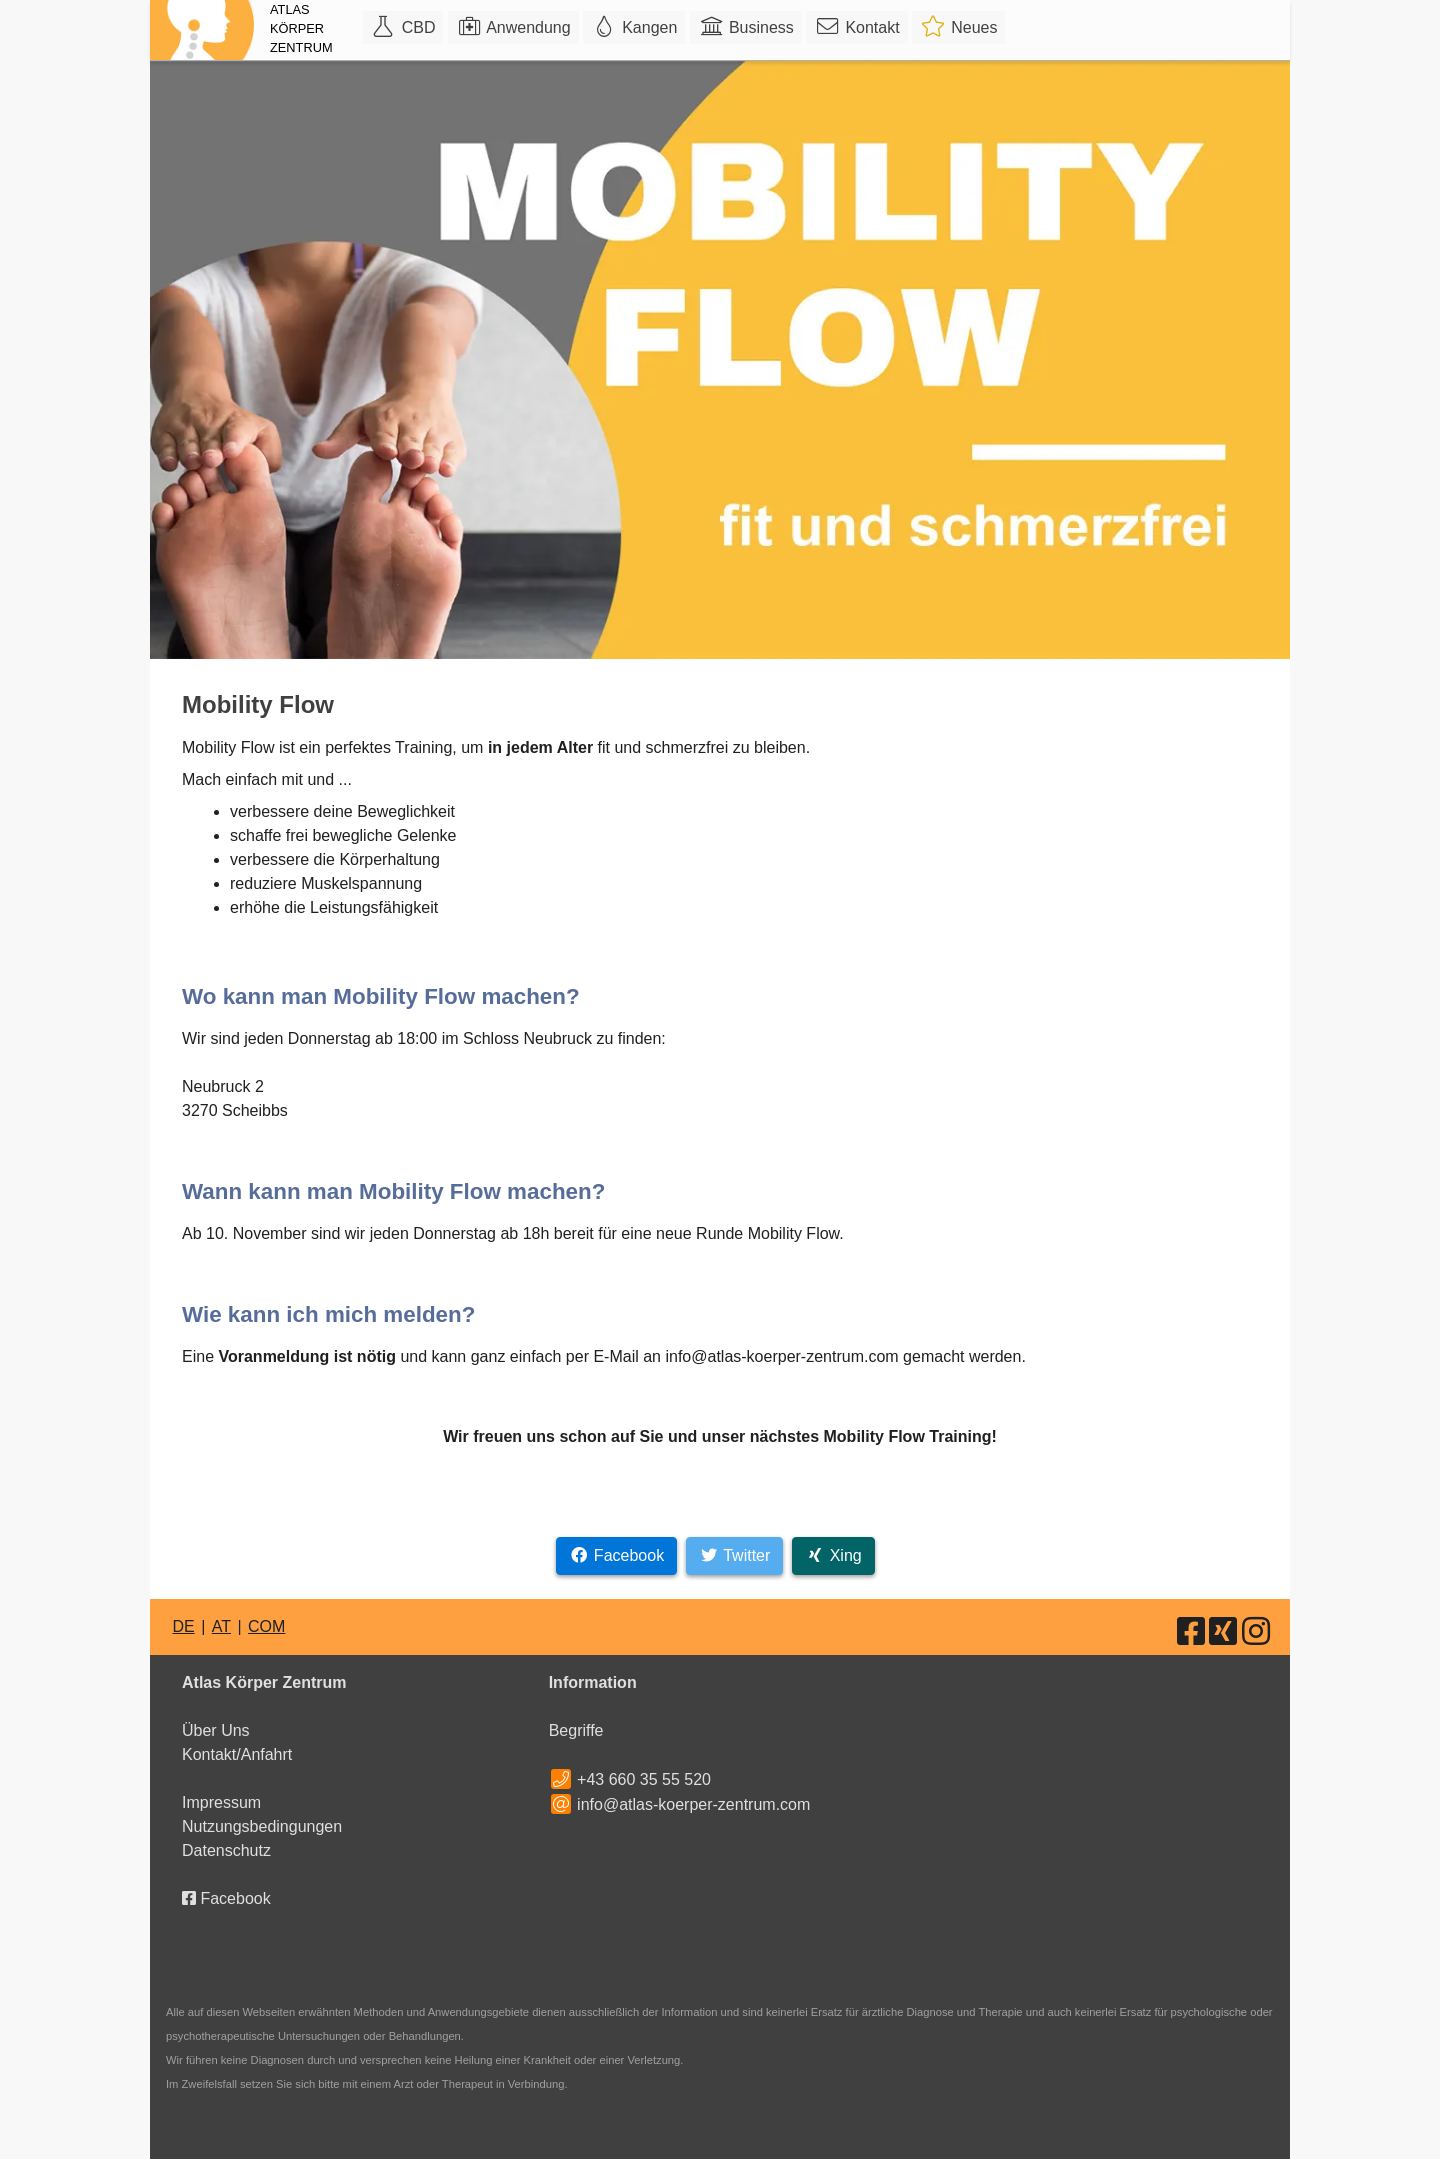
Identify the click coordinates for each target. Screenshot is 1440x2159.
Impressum (221, 1802)
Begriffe (576, 1730)
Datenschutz (226, 1850)
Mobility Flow (794, 1233)
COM (266, 1626)
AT (221, 1626)
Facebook (226, 1898)
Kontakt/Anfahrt (237, 1754)
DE (183, 1626)
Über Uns (216, 1730)
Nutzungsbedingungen (262, 1826)
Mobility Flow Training (908, 1436)
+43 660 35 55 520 (644, 1779)
